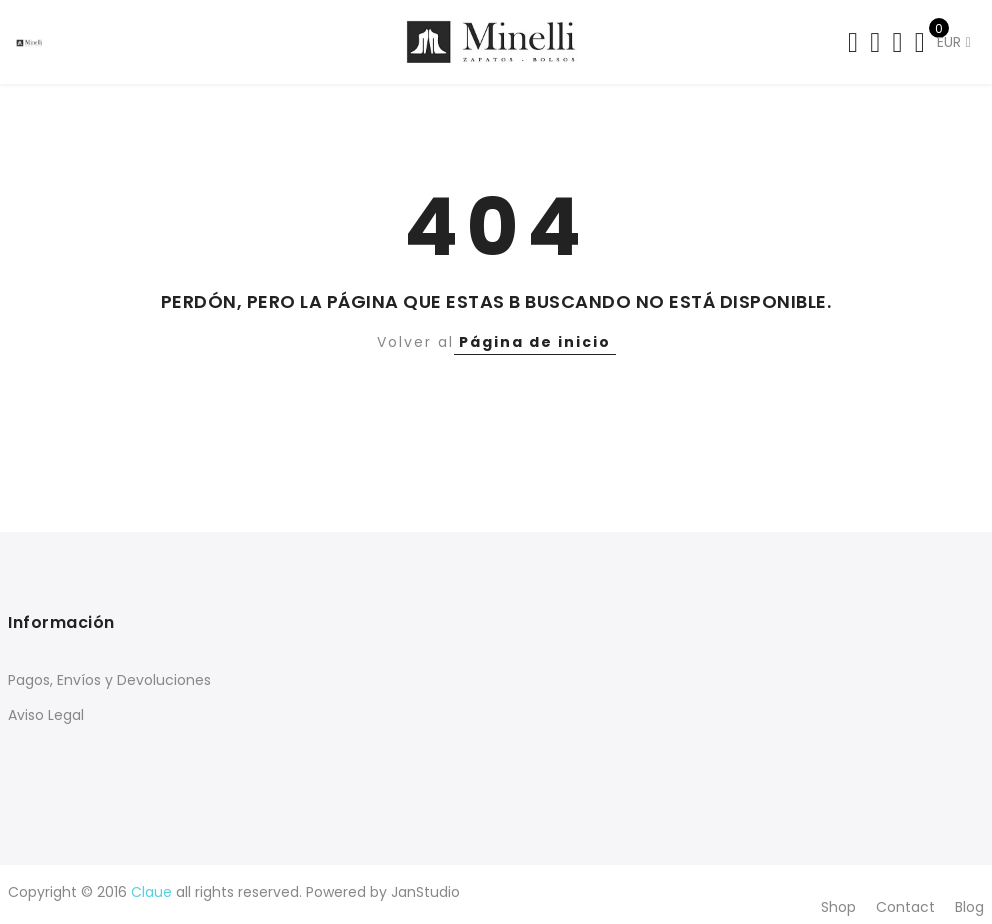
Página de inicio (535, 342)
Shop (838, 907)
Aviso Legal (46, 715)
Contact (905, 907)
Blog (969, 907)
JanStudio (425, 892)
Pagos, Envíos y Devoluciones (109, 680)
